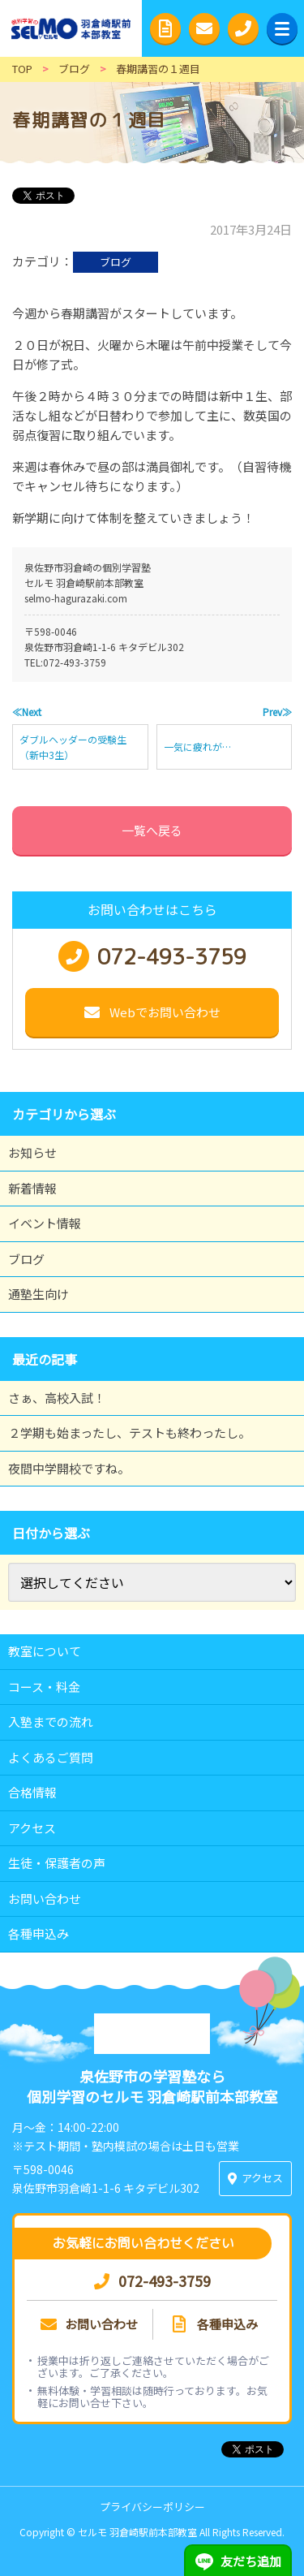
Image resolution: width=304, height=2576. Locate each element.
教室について (44, 1650)
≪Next (26, 711)
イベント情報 (44, 1223)
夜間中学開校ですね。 (69, 1468)
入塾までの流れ (50, 1721)
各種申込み (38, 1933)
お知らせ (32, 1152)
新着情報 (32, 1188)
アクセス (32, 1827)
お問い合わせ (44, 1898)
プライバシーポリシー (152, 2506)
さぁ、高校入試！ (56, 1397)
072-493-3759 (74, 662)
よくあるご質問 (50, 1757)
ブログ (115, 262)
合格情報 (32, 1792)
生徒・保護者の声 (56, 1862)
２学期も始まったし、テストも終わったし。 (129, 1432)
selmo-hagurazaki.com (75, 598)
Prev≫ (277, 711)
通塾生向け (38, 1293)
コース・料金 (44, 1686)
